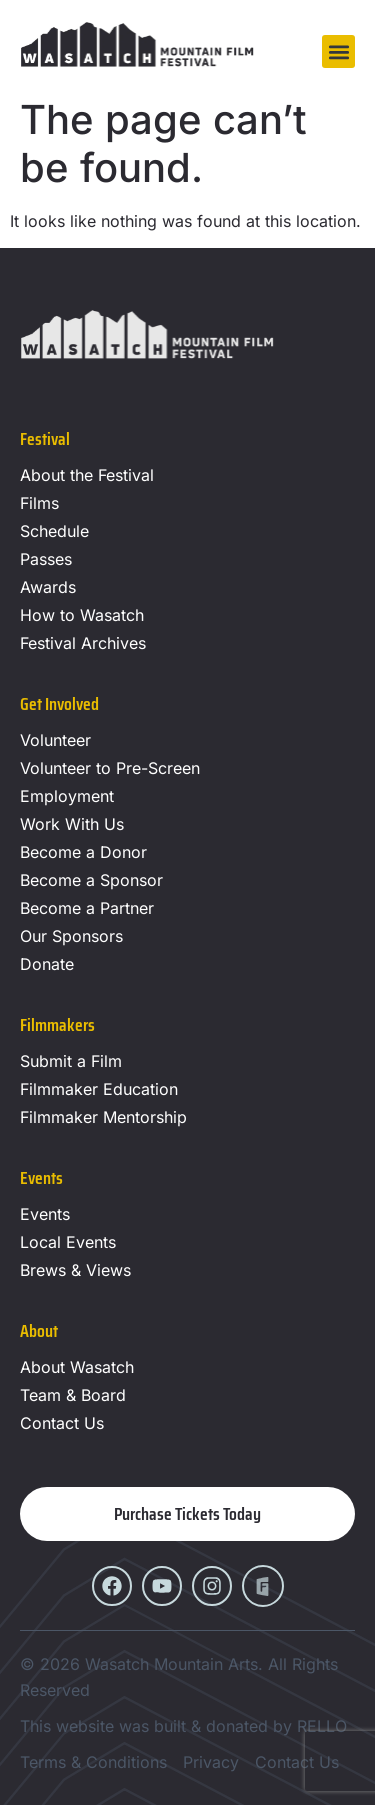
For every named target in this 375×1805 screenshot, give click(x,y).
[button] (338, 51)
